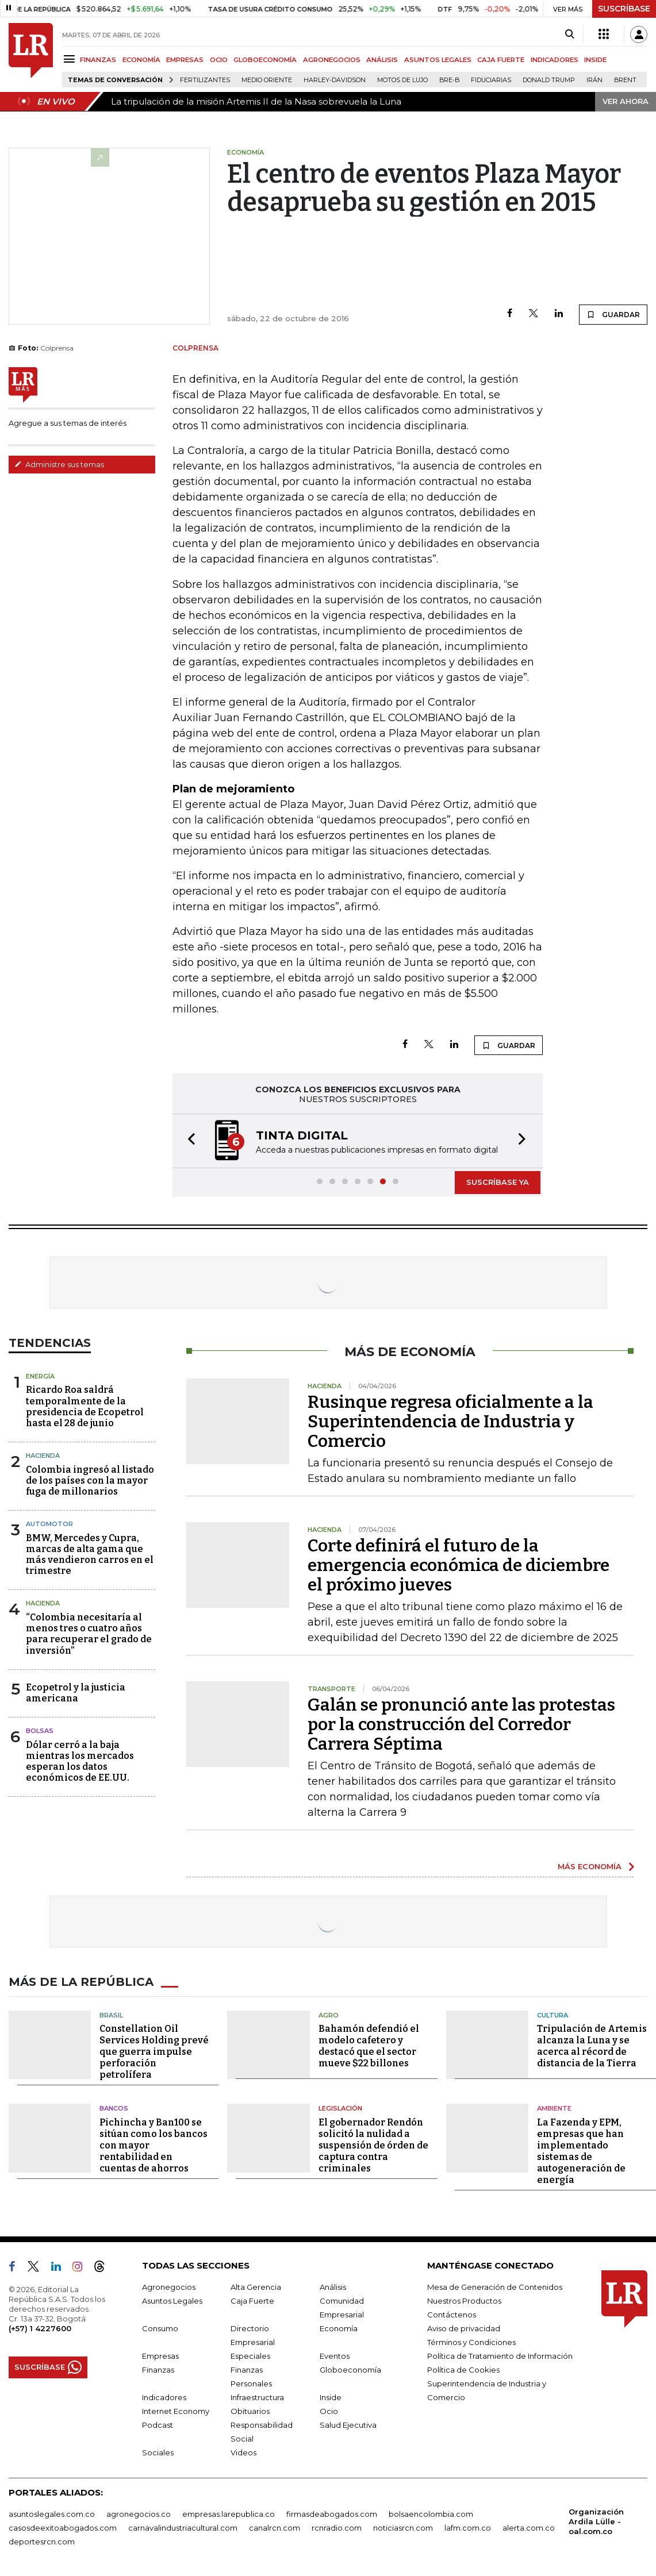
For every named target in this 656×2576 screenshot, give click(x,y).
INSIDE (595, 60)
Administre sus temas (59, 464)
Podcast (157, 2424)
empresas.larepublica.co (228, 2514)
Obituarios (250, 2411)
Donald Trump (549, 80)
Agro (329, 2015)
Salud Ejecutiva (348, 2424)
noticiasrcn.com (403, 2527)
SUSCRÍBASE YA (497, 1182)
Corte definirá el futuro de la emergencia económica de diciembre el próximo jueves (458, 1565)
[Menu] (71, 59)
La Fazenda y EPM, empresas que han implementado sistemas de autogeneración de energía (581, 2151)
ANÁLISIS (382, 60)
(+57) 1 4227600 (40, 2328)
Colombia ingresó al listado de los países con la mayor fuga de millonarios (90, 1480)
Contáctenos (451, 2314)
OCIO (219, 60)
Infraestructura (257, 2397)
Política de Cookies (463, 2369)
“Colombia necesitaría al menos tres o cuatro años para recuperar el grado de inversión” (89, 1634)
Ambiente (554, 2108)
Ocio (329, 2411)
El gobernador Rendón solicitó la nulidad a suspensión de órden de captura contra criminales (373, 2145)
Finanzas (158, 2369)
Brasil (111, 2015)
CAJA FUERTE (500, 60)
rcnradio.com (337, 2527)
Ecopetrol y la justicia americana (75, 1693)
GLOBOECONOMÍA (265, 60)
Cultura (552, 2015)
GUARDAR (613, 314)
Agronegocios (168, 2287)
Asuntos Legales (172, 2300)
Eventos (335, 2356)
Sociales (158, 2452)
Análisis (333, 2287)
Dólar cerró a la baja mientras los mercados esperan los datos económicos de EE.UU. (80, 1761)
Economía (339, 2328)
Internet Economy (175, 2411)
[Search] (569, 34)
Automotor (49, 1524)
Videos (243, 2452)
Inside (331, 2397)
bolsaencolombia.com (431, 2514)
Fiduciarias (491, 80)
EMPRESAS (185, 60)
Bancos (113, 2108)
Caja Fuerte (252, 2300)
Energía (40, 1376)
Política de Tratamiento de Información (500, 2356)
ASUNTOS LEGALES (437, 60)
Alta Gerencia (256, 2287)
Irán (594, 80)
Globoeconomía (350, 2369)
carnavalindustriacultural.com (182, 2527)
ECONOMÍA (141, 60)
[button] (188, 1141)
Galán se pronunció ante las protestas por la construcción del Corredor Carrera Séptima (461, 1724)
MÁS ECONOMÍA (590, 1866)
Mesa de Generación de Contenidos (494, 2287)
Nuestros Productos (464, 2300)
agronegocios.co (138, 2514)
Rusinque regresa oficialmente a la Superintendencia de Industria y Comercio (450, 1421)
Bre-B (449, 80)
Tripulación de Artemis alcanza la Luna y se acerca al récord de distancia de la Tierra (592, 2046)
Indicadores (164, 2397)
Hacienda (43, 1455)
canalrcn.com (274, 2527)
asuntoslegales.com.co (52, 2514)
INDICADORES (554, 60)
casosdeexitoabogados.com (63, 2527)
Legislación (340, 2108)
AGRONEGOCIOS (331, 60)
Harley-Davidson (335, 80)
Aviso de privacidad (463, 2328)
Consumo (160, 2328)
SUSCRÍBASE (624, 8)
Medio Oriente (266, 80)
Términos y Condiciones (471, 2342)
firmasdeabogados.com (331, 2514)
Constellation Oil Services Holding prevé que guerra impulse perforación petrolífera (154, 2051)
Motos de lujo (402, 80)
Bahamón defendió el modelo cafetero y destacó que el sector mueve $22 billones (369, 2046)
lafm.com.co (467, 2527)
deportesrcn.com (42, 2541)
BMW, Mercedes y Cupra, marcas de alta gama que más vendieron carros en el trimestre (90, 1554)
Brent (625, 80)
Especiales (250, 2356)
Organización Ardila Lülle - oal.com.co (596, 2521)
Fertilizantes (205, 80)
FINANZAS (98, 60)
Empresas (160, 2356)
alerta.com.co (528, 2527)
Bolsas (39, 1731)
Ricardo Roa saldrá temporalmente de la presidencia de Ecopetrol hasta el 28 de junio (85, 1406)
